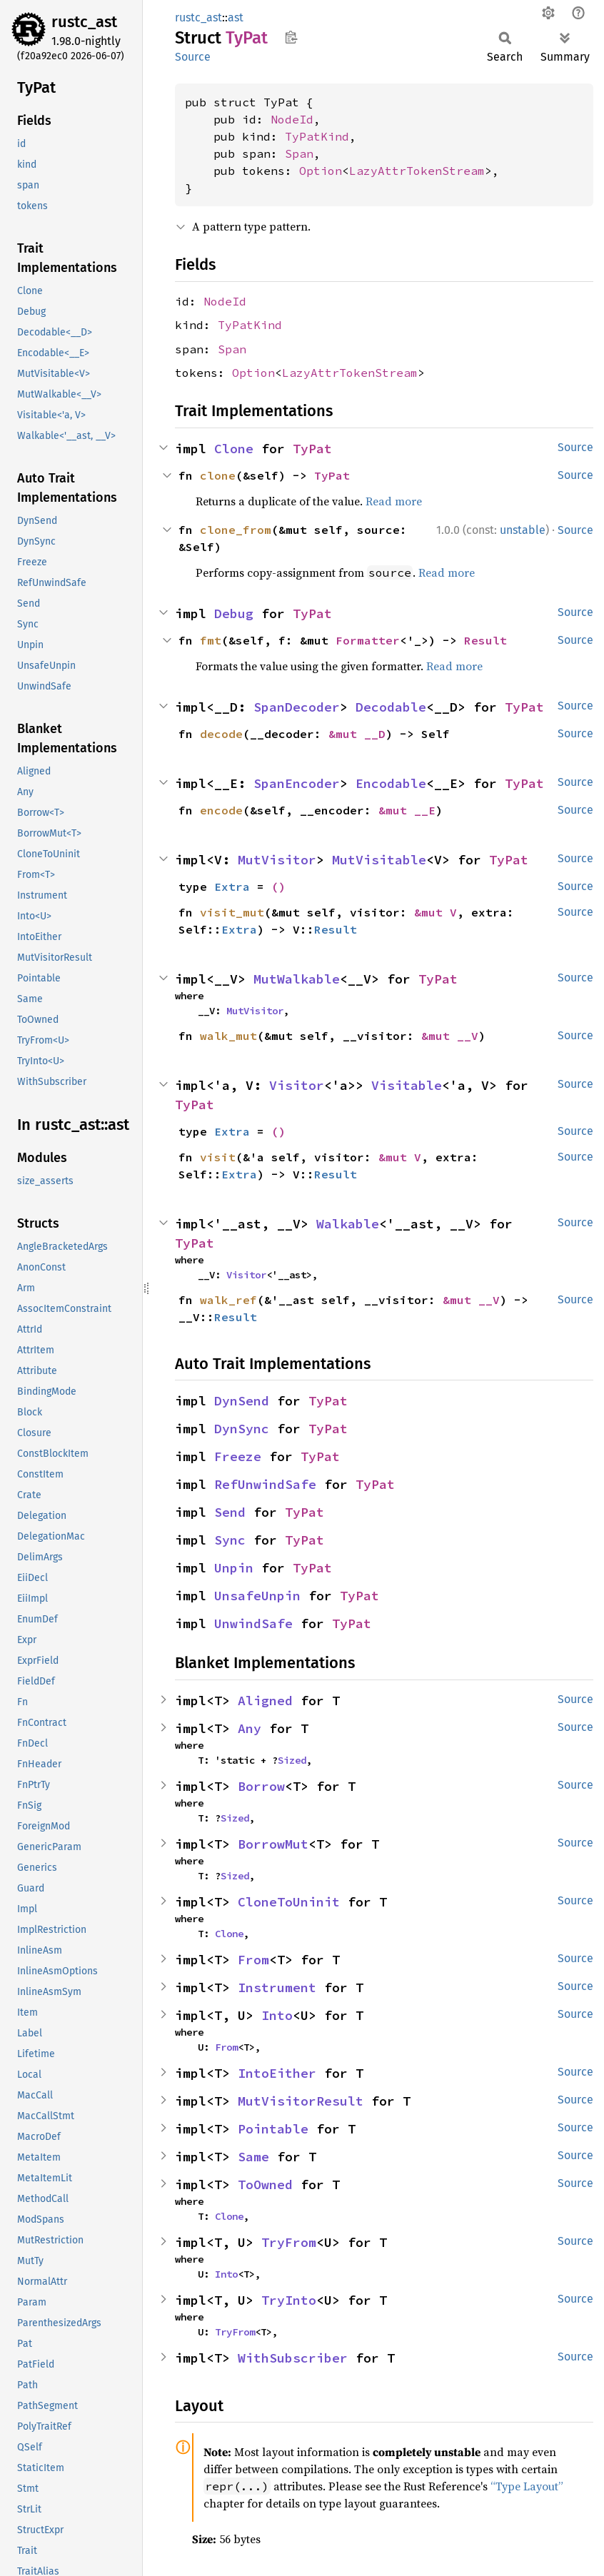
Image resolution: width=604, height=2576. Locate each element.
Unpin (233, 1568)
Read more (394, 501)
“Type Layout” (526, 2486)
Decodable (391, 707)
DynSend (241, 1401)
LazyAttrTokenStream (417, 170)
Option (320, 170)
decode (221, 734)
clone (218, 475)
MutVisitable (379, 860)
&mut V (435, 912)
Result (485, 640)
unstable (522, 530)
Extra (232, 886)
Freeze (237, 1456)
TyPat (312, 448)
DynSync (241, 1428)
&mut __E (407, 810)
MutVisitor (277, 860)
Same (253, 2156)
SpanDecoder (296, 707)
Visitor (296, 1085)
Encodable (391, 783)
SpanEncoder (296, 783)
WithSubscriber (293, 2358)
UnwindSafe (253, 1623)
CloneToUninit (289, 1902)
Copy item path (291, 37)
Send (230, 1512)
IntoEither (277, 2073)
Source (193, 57)
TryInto (288, 2300)
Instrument (277, 1987)
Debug (233, 613)
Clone (233, 448)
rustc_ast (84, 21)
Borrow (261, 1786)
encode (221, 810)
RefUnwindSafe (265, 1484)
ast (235, 17)
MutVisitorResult (300, 2101)
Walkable (347, 1224)
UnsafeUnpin (257, 1595)
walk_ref (228, 1300)
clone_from (235, 529)
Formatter (368, 640)
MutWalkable (296, 979)
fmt (210, 640)
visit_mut (232, 912)
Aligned (265, 1700)
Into (277, 2015)
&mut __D (357, 734)
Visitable (406, 1085)
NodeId (292, 119)
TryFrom (288, 2242)
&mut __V (449, 1036)
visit (218, 1157)
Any (249, 1728)
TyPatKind (317, 136)
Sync (230, 1540)
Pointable (273, 2129)
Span (299, 153)
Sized (292, 1760)
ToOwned (265, 2184)
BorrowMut (273, 1844)
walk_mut (228, 1036)
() (278, 886)
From (253, 1959)
